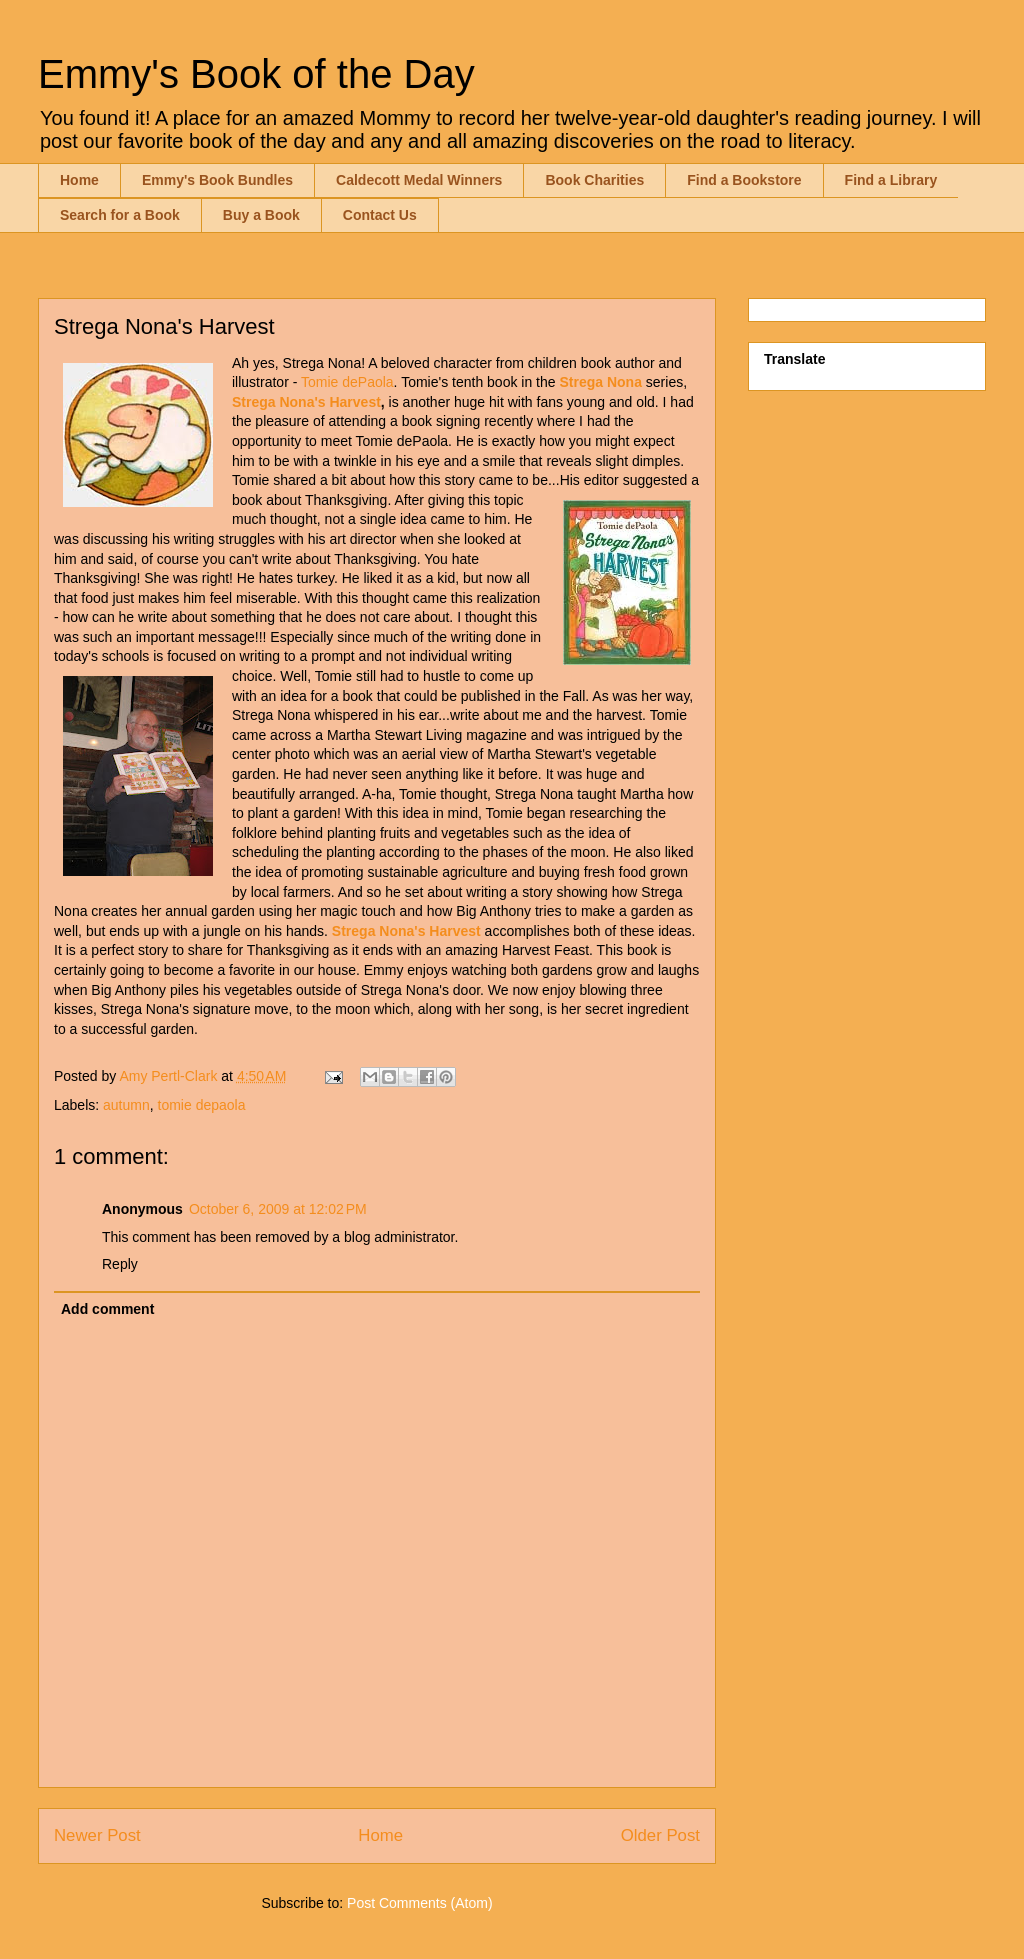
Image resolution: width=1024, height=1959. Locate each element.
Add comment (107, 1309)
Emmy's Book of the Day (256, 74)
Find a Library (891, 180)
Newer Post (97, 1835)
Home (79, 180)
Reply (120, 1264)
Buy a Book (261, 215)
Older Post (660, 1835)
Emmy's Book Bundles (217, 180)
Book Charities (594, 180)
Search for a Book (120, 215)
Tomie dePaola (347, 382)
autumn (126, 1105)
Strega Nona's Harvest (306, 402)
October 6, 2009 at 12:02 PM (278, 1209)
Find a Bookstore (744, 180)
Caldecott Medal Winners (419, 180)
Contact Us (380, 215)
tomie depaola (202, 1105)
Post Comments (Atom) (419, 1903)
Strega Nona (600, 382)
